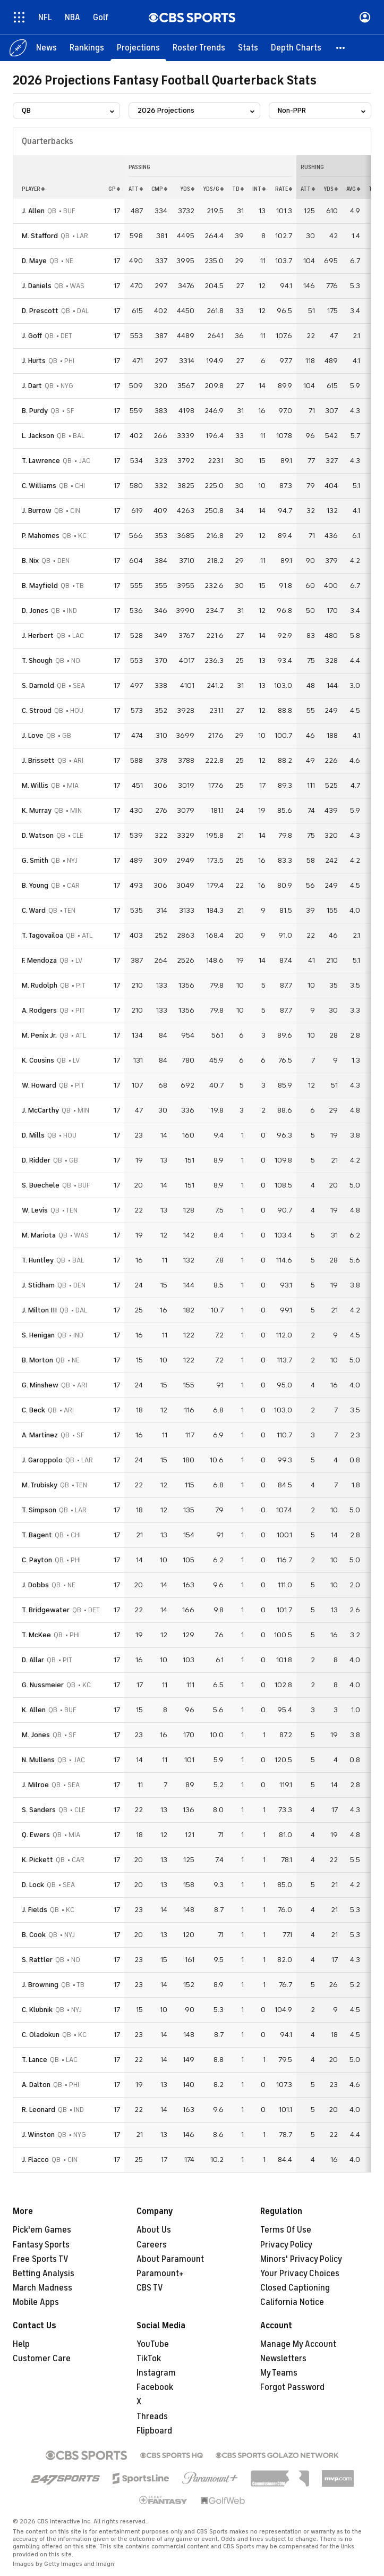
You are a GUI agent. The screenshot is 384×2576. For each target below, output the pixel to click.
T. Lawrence (41, 460)
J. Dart (32, 385)
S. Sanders (39, 1809)
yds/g (213, 188)
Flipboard (154, 2431)
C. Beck (33, 1410)
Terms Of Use (285, 2230)
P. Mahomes (40, 535)
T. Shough (37, 660)
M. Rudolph (39, 985)
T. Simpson (39, 1509)
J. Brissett (38, 760)
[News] (46, 48)
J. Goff (32, 335)
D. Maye (34, 260)
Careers (151, 2245)
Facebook (154, 2387)
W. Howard (39, 1085)
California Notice (292, 2302)
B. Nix (30, 560)
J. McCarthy (40, 1110)
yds (187, 188)
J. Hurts (34, 360)
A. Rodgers (39, 1010)
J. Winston (38, 2134)
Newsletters (283, 2358)
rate (283, 188)
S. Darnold (38, 685)
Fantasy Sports (41, 2245)
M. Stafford (40, 235)
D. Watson (38, 835)
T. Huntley (38, 1260)
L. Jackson (38, 435)
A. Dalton (36, 2084)
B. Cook (34, 1934)
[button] (341, 48)
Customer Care (42, 2358)
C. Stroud (37, 710)
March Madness (42, 2288)
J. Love (33, 735)
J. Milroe (35, 1784)
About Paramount (170, 2259)
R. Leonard (38, 2109)
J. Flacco (35, 2159)
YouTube (152, 2344)
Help (21, 2344)
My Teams (278, 2373)
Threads (152, 2416)
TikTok (148, 2358)
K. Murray (37, 810)
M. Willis (35, 785)
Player (33, 188)
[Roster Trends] (199, 48)
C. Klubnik (37, 2009)
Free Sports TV (41, 2259)
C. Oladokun (40, 2034)
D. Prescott (40, 310)
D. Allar (33, 1659)
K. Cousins (38, 1060)
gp (114, 188)
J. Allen (33, 210)
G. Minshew (40, 1385)
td (238, 188)
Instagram (156, 2373)
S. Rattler (37, 1959)
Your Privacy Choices (299, 2273)
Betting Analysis (43, 2273)
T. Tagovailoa (42, 935)
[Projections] (138, 48)
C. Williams (39, 485)
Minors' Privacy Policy (301, 2259)
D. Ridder (36, 1160)
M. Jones (36, 1734)
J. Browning (40, 1984)
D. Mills (33, 1135)
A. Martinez (40, 1434)
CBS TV (149, 2288)
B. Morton (37, 1360)
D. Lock (33, 1884)
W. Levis (35, 1210)
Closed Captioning (295, 2288)
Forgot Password (292, 2387)
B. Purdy (35, 410)
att (136, 188)
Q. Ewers (36, 1834)
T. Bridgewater (46, 1609)
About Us (153, 2230)
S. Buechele (40, 1185)
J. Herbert (38, 635)
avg (353, 188)
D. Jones (35, 610)
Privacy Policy (286, 2245)
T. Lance (34, 2059)
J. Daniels (37, 285)
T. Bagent (37, 1534)
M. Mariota (39, 1235)
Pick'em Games (42, 2230)
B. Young (35, 885)
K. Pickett (37, 1859)
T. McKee (36, 1634)
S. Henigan (38, 1335)
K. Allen (34, 1709)
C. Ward (34, 910)
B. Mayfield (40, 585)
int (259, 188)
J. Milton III (39, 1310)
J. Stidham (38, 1285)
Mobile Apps (36, 2302)
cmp (159, 188)
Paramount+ (160, 2273)
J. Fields (34, 1909)
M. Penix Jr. (39, 1035)
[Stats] (248, 48)
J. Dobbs (35, 1584)
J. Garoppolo (42, 1459)
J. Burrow (37, 510)
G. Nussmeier (43, 1684)
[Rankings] (86, 48)
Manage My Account (298, 2344)
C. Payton (37, 1559)
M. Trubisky (39, 1484)
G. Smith (35, 860)
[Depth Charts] (296, 48)
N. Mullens (38, 1759)
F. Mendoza (39, 960)
